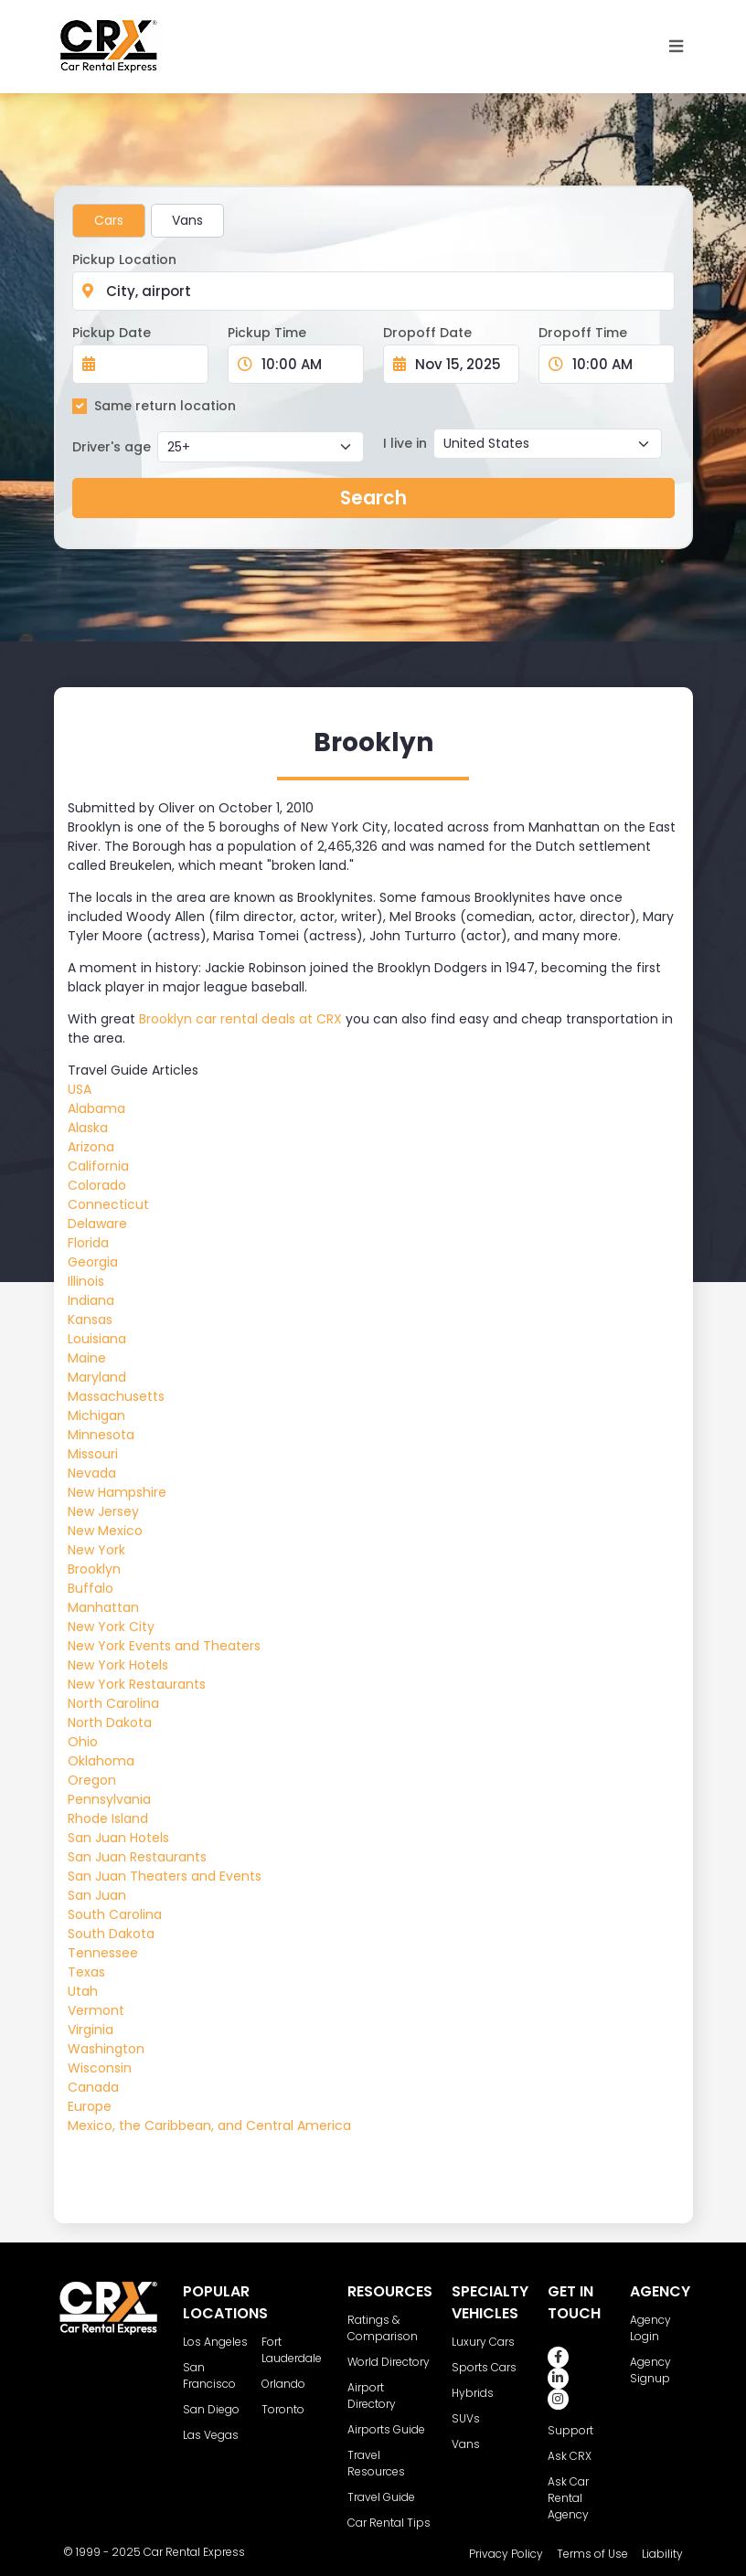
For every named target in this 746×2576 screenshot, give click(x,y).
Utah (83, 1991)
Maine (87, 1358)
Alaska (88, 1127)
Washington (106, 2049)
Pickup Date (111, 332)
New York (96, 1550)
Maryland (97, 1377)
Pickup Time (267, 332)
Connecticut (108, 1204)
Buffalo (90, 1588)
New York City (111, 1626)
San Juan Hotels (118, 1838)
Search (373, 498)
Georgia (93, 1262)
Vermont (96, 2010)
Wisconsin (100, 2068)
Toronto (282, 2409)
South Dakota (111, 1933)
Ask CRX (569, 2456)
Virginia (90, 2029)
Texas (86, 1972)
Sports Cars (484, 2367)
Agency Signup (650, 2370)
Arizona (91, 1147)
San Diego (211, 2409)
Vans (187, 220)
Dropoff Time (582, 332)
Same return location (165, 406)
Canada (93, 2087)
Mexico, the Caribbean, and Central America (209, 2125)
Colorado (97, 1185)
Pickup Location (124, 259)
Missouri (93, 1454)
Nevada (92, 1473)
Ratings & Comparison (382, 2328)
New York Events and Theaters (164, 1646)
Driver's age (111, 447)
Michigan (96, 1415)
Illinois (86, 1281)
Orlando (283, 2383)
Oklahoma (101, 1761)
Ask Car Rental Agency (568, 2498)
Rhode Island (108, 1818)
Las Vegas (211, 2435)
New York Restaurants (137, 1684)
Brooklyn (94, 1569)
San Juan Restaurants (137, 1857)
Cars (108, 220)
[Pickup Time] (306, 364)
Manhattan (103, 1607)
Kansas (90, 1319)
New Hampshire (117, 1492)
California (98, 1166)
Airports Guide (386, 2429)
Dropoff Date (427, 332)
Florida (88, 1243)
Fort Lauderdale (291, 2350)
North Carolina (113, 1703)
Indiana (91, 1300)
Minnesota (101, 1435)
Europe (90, 2106)
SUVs (466, 2418)
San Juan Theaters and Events (164, 1876)
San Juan (97, 1895)
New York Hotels (118, 1665)
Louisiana (97, 1339)
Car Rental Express (194, 2552)
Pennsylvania (109, 1799)
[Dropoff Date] (461, 364)
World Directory (388, 2361)
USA (79, 1089)
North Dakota (110, 1722)
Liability (662, 2553)
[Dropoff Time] (617, 364)
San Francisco (209, 2375)
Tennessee (103, 1953)
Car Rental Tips (389, 2522)
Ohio (83, 1742)
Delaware (97, 1223)
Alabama (96, 1108)
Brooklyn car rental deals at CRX (240, 1019)
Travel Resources (376, 2463)
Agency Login (650, 2328)
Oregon (92, 1780)
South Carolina (115, 1914)
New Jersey (103, 1511)
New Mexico (105, 1530)
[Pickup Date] (150, 364)
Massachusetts (116, 1396)
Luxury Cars (483, 2341)
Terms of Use (592, 2553)
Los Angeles (215, 2341)
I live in (405, 443)
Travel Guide (381, 2497)
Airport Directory (371, 2396)
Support (570, 2430)
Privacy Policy (506, 2553)
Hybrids (473, 2393)
